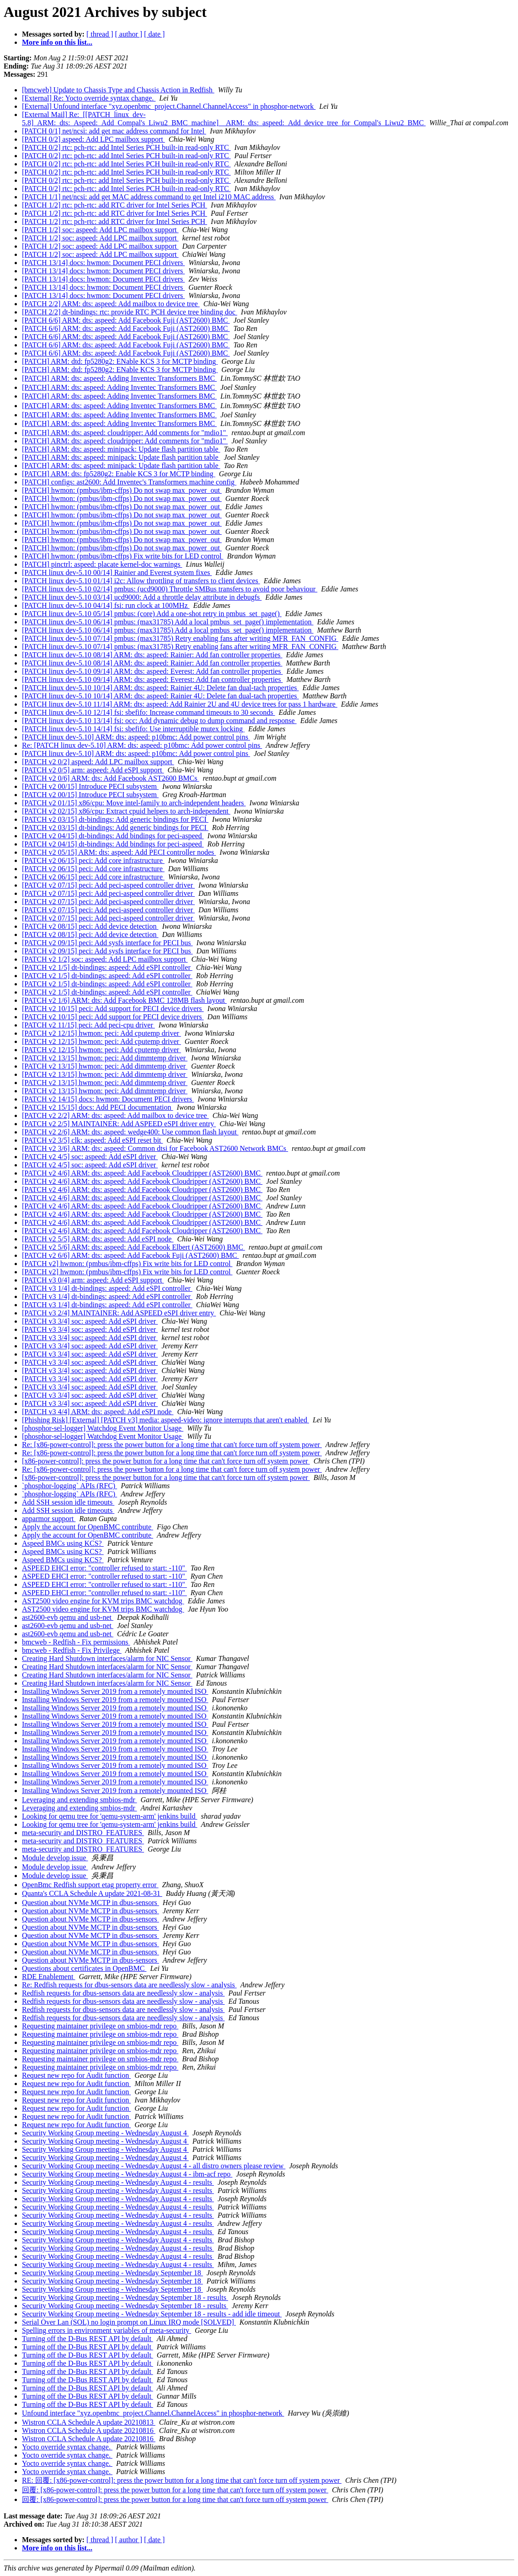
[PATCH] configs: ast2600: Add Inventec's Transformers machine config (129, 482)
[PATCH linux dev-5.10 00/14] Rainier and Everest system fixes (117, 572)
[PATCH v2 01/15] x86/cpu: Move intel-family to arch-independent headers (134, 803)
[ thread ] (99, 34)
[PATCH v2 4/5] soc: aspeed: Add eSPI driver (90, 1156)
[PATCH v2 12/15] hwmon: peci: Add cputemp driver (101, 1033)
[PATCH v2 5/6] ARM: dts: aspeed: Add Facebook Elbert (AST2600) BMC (133, 1247)
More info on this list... (57, 42)
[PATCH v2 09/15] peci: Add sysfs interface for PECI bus (107, 943)
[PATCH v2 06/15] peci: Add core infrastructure (93, 860)
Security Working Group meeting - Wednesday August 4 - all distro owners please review (153, 2166)
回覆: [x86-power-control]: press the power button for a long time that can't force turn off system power (175, 2490)
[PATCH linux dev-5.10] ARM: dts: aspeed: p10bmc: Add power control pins (136, 737)
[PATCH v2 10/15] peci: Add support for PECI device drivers (113, 1008)
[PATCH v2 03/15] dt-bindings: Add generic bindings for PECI (115, 819)
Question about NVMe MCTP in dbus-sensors (90, 1902)
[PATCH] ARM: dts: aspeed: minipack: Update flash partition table (121, 449)
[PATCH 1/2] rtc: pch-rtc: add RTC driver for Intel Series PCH (114, 205)
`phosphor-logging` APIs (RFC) (69, 1486)
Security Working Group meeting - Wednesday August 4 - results (118, 2182)
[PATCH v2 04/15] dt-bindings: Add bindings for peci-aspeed (113, 836)
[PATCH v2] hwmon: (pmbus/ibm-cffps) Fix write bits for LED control (127, 1263)
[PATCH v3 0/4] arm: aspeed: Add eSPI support (93, 1280)
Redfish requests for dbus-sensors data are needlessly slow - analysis (123, 1993)
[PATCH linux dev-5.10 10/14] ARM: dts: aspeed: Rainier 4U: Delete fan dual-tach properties (160, 688)
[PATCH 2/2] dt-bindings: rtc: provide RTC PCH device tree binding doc (129, 312)
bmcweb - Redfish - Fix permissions (76, 1642)
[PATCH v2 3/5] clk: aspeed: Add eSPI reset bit (92, 1140)
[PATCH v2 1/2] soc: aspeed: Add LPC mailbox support (105, 959)
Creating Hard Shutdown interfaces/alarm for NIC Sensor (107, 1658)
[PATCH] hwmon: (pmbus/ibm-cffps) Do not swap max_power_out (122, 490)
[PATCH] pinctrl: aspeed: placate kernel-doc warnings (102, 564)
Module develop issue (55, 1858)
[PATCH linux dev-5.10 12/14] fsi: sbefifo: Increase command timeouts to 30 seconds (148, 712)
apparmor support (48, 1518)
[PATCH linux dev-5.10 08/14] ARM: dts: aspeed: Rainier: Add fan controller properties (152, 655)
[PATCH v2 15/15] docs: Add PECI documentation (97, 1107)
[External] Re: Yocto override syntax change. (88, 98)
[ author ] (129, 34)
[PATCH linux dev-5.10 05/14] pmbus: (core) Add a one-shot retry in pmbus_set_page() (152, 613)
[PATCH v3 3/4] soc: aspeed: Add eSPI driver (90, 1321)
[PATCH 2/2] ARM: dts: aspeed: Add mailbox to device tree (111, 304)
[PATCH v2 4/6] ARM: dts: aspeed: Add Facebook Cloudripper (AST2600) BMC (142, 1173)
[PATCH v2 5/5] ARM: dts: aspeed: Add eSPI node (97, 1239)
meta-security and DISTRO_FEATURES (83, 1832)
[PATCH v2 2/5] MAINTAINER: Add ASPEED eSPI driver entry (119, 1124)
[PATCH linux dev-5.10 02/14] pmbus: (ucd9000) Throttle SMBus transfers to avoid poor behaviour (169, 589)
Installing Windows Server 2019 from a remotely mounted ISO (115, 1691)
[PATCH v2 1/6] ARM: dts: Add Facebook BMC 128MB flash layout (124, 1000)
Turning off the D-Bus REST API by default (87, 2338)
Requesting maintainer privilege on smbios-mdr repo (100, 2026)
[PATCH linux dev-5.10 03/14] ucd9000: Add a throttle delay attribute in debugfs (142, 597)
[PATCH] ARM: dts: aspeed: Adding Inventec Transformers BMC (119, 378)
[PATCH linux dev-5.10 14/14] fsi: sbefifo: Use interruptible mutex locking (133, 729)
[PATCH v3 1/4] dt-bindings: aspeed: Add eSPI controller (107, 1288)
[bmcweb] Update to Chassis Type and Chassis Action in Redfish (118, 90)
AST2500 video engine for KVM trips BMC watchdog (103, 1601)
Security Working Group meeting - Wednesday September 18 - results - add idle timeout (152, 2314)
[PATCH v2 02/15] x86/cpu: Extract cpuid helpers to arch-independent (126, 811)
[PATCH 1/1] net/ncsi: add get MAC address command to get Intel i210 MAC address (149, 197)
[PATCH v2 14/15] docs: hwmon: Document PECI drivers (108, 1099)
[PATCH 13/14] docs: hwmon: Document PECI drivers (103, 262)
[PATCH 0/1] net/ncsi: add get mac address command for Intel (114, 131)
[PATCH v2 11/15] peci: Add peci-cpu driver (88, 1025)
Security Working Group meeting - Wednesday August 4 (105, 2133)
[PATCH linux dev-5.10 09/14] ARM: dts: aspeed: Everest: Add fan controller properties (152, 671)
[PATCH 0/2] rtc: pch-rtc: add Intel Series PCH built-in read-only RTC (126, 147)
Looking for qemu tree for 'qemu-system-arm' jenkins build (109, 1816)
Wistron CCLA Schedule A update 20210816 (88, 2430)
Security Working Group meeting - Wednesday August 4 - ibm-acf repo (127, 2174)
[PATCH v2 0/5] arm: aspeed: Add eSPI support (93, 770)
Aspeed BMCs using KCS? (63, 1543)
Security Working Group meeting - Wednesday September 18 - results (125, 2297)
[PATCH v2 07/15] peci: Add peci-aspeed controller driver (108, 885)
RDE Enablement (48, 1976)
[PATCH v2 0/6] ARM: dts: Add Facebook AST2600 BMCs (110, 778)
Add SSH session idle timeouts (68, 1502)
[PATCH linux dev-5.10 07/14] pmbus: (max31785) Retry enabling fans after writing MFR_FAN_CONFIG (180, 638)
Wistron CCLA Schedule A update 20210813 (88, 2422)
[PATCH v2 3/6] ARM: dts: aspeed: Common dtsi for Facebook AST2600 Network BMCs (155, 1148)
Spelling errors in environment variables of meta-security (106, 2330)
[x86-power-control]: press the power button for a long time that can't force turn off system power (166, 1461)
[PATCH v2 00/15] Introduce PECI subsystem (90, 786)
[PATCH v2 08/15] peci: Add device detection (90, 926)
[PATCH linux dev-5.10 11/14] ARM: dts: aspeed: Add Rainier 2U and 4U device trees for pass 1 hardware (179, 704)
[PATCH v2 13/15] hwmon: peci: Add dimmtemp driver (104, 1058)
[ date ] (154, 34)
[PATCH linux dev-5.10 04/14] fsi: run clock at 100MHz (105, 605)
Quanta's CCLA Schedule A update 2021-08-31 (92, 1893)
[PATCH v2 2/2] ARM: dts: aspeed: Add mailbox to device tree (115, 1115)
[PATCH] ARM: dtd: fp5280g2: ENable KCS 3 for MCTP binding (120, 361)
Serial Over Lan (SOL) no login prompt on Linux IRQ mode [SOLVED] (129, 2322)
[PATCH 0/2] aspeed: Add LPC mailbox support (93, 139)
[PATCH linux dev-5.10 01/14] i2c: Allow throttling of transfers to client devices (141, 581)
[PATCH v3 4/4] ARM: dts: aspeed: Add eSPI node (97, 1412)
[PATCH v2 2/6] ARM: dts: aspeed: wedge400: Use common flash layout (130, 1132)
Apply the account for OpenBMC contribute (87, 1527)
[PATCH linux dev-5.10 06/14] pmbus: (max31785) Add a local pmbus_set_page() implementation (168, 622)
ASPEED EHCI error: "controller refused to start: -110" (104, 1568)
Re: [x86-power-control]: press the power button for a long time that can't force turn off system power (172, 1444)
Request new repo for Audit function (76, 2075)
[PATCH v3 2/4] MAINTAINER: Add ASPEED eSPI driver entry (119, 1313)
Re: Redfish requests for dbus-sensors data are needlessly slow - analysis (129, 1985)
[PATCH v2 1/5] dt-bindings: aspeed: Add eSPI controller (107, 967)
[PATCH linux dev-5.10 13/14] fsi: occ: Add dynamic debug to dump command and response (159, 720)
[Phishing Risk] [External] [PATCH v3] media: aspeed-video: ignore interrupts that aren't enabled (165, 1420)
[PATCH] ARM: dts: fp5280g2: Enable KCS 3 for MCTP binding (118, 474)
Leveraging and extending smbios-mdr (79, 1800)
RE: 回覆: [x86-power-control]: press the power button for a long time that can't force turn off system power (182, 2480)
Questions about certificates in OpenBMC (84, 1968)
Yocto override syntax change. (67, 2447)
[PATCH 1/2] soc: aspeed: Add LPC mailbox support (100, 230)
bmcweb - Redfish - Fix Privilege (72, 1650)
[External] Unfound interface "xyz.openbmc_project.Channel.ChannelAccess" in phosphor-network (168, 106)
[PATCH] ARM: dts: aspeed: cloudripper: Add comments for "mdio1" (125, 432)
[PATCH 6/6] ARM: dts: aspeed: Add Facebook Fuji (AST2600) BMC (126, 320)
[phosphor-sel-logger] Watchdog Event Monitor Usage (102, 1428)
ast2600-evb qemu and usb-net (67, 1617)
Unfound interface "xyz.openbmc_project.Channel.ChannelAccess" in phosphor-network (153, 2413)
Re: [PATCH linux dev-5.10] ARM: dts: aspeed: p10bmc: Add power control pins (142, 745)
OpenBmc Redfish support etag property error (90, 1885)
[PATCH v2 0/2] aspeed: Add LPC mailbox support (98, 762)
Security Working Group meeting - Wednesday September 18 (112, 2273)
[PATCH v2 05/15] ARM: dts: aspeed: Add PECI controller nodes (119, 852)
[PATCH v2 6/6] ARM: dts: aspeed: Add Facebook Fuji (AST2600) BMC (130, 1255)
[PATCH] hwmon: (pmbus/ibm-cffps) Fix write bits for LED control (122, 556)
